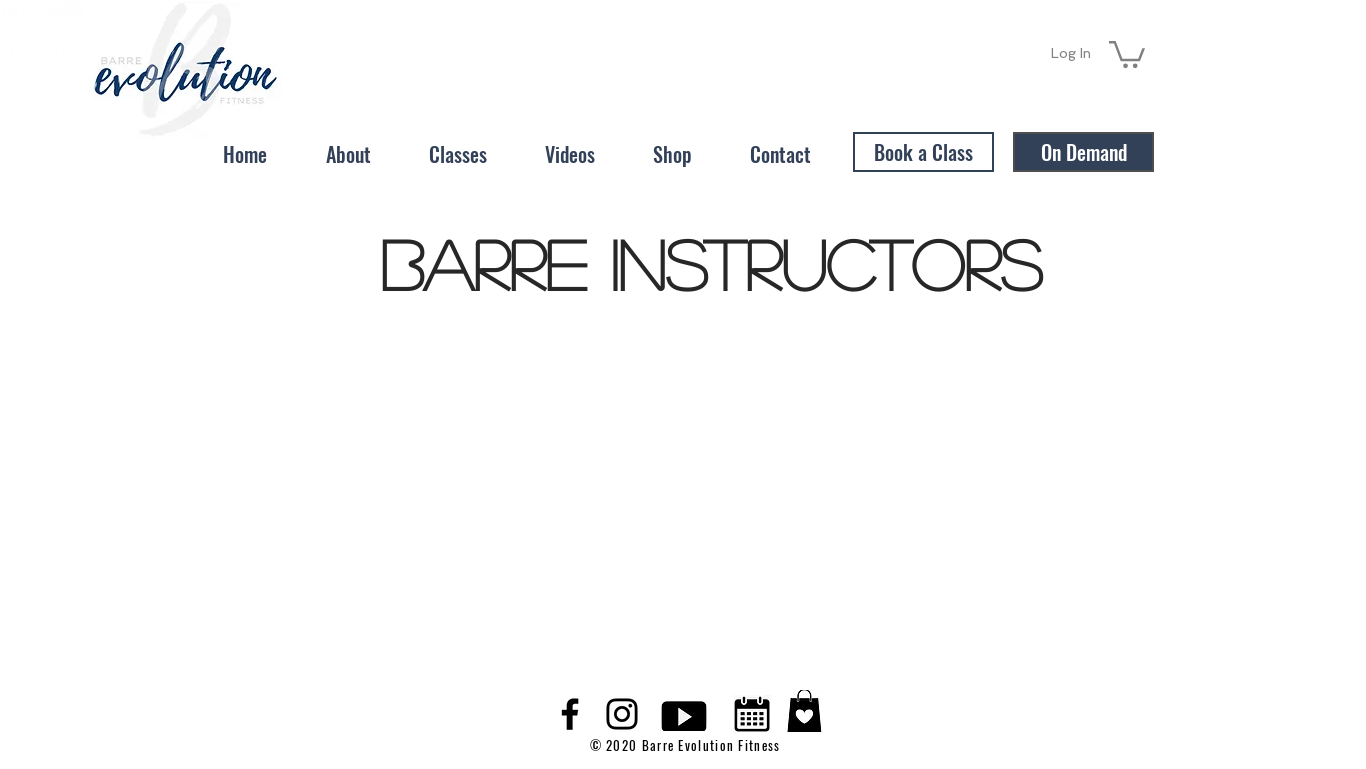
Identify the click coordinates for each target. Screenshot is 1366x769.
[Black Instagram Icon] (622, 714)
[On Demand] (1083, 152)
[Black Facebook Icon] (570, 714)
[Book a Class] (923, 152)
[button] (1127, 53)
